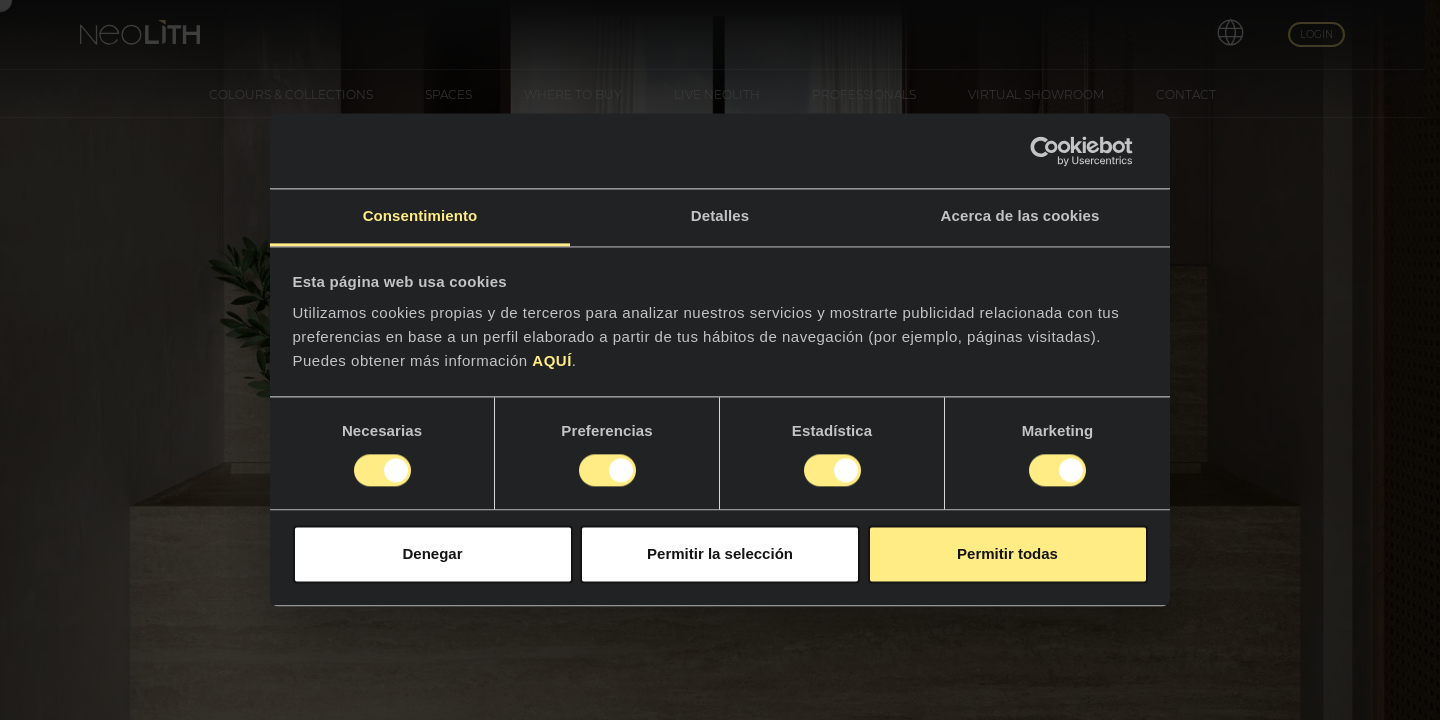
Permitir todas (1007, 553)
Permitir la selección (720, 553)
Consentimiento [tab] (420, 215)
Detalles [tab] (720, 215)
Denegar (432, 553)
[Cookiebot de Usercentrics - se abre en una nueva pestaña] (1060, 151)
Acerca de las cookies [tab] (1020, 215)
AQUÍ (552, 360)
